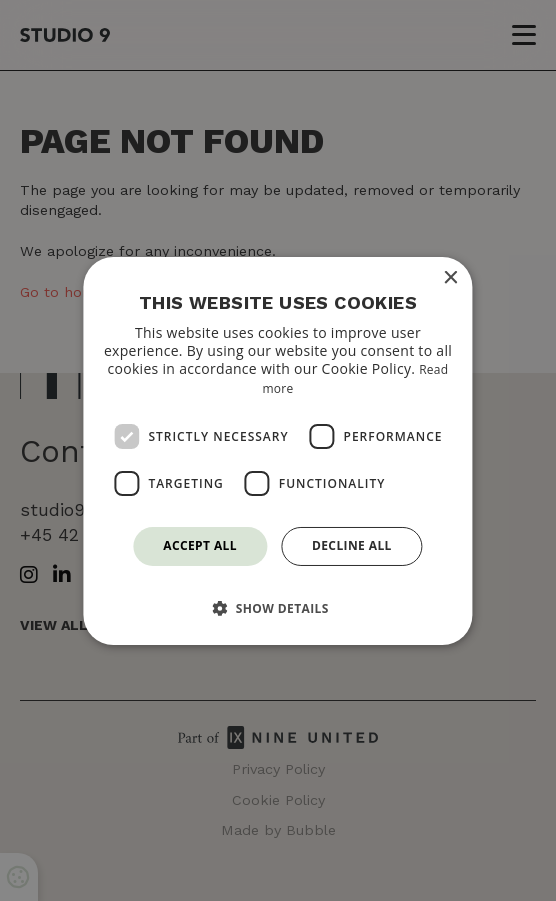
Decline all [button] (352, 545)
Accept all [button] (200, 545)
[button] (278, 608)
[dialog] (277, 450)
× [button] (450, 277)
